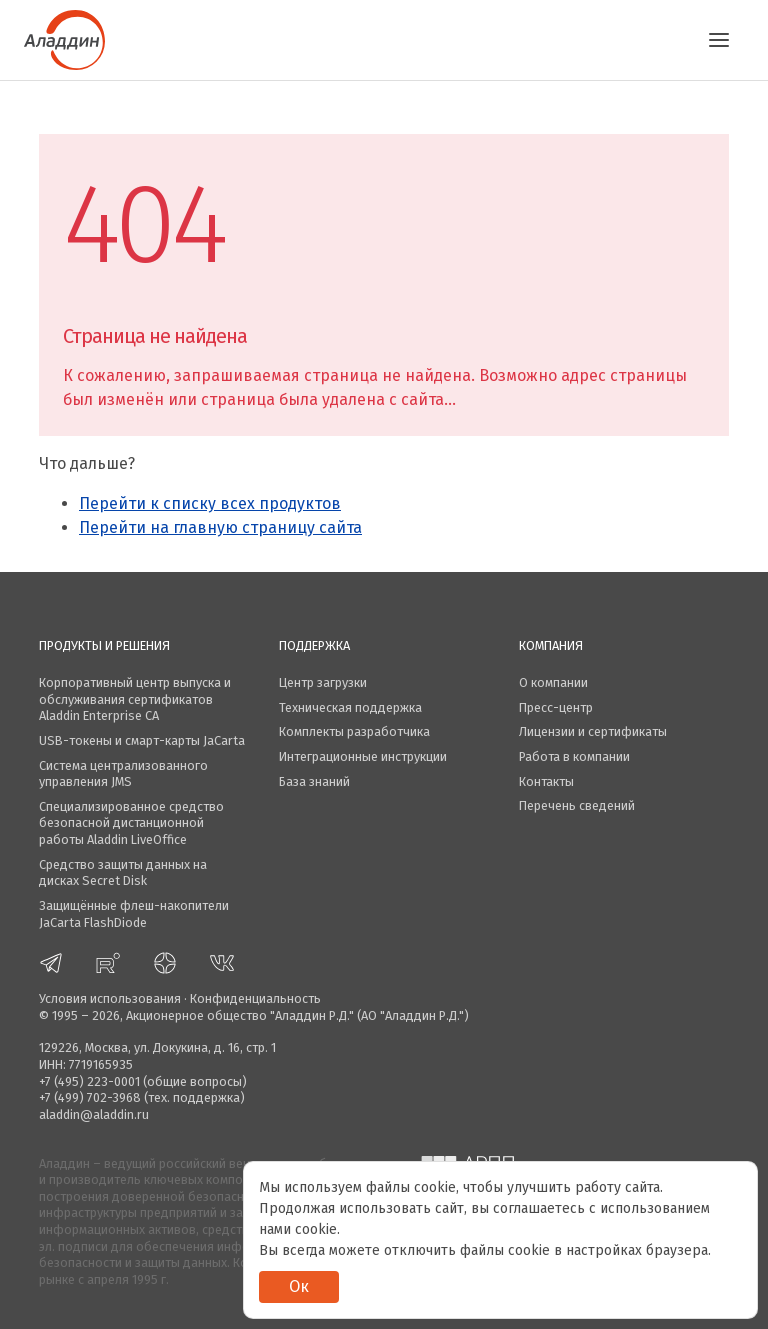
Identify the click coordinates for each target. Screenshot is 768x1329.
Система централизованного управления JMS (123, 774)
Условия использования (110, 998)
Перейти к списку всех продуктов (210, 503)
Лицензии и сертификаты (593, 731)
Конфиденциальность (255, 998)
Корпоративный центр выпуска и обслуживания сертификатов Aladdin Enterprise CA (135, 699)
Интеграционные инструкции (363, 756)
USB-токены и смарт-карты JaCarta (142, 740)
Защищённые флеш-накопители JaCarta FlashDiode (134, 914)
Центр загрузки (323, 682)
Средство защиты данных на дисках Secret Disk (123, 873)
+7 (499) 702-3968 (90, 1097)
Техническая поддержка (350, 707)
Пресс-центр (556, 707)
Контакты (546, 781)
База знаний (314, 781)
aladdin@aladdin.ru (94, 1114)
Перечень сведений (577, 805)
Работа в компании (574, 756)
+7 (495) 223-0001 (89, 1081)
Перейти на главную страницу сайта (220, 527)
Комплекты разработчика (354, 731)
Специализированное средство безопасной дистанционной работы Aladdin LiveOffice (131, 823)
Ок (299, 1286)
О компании (553, 682)
